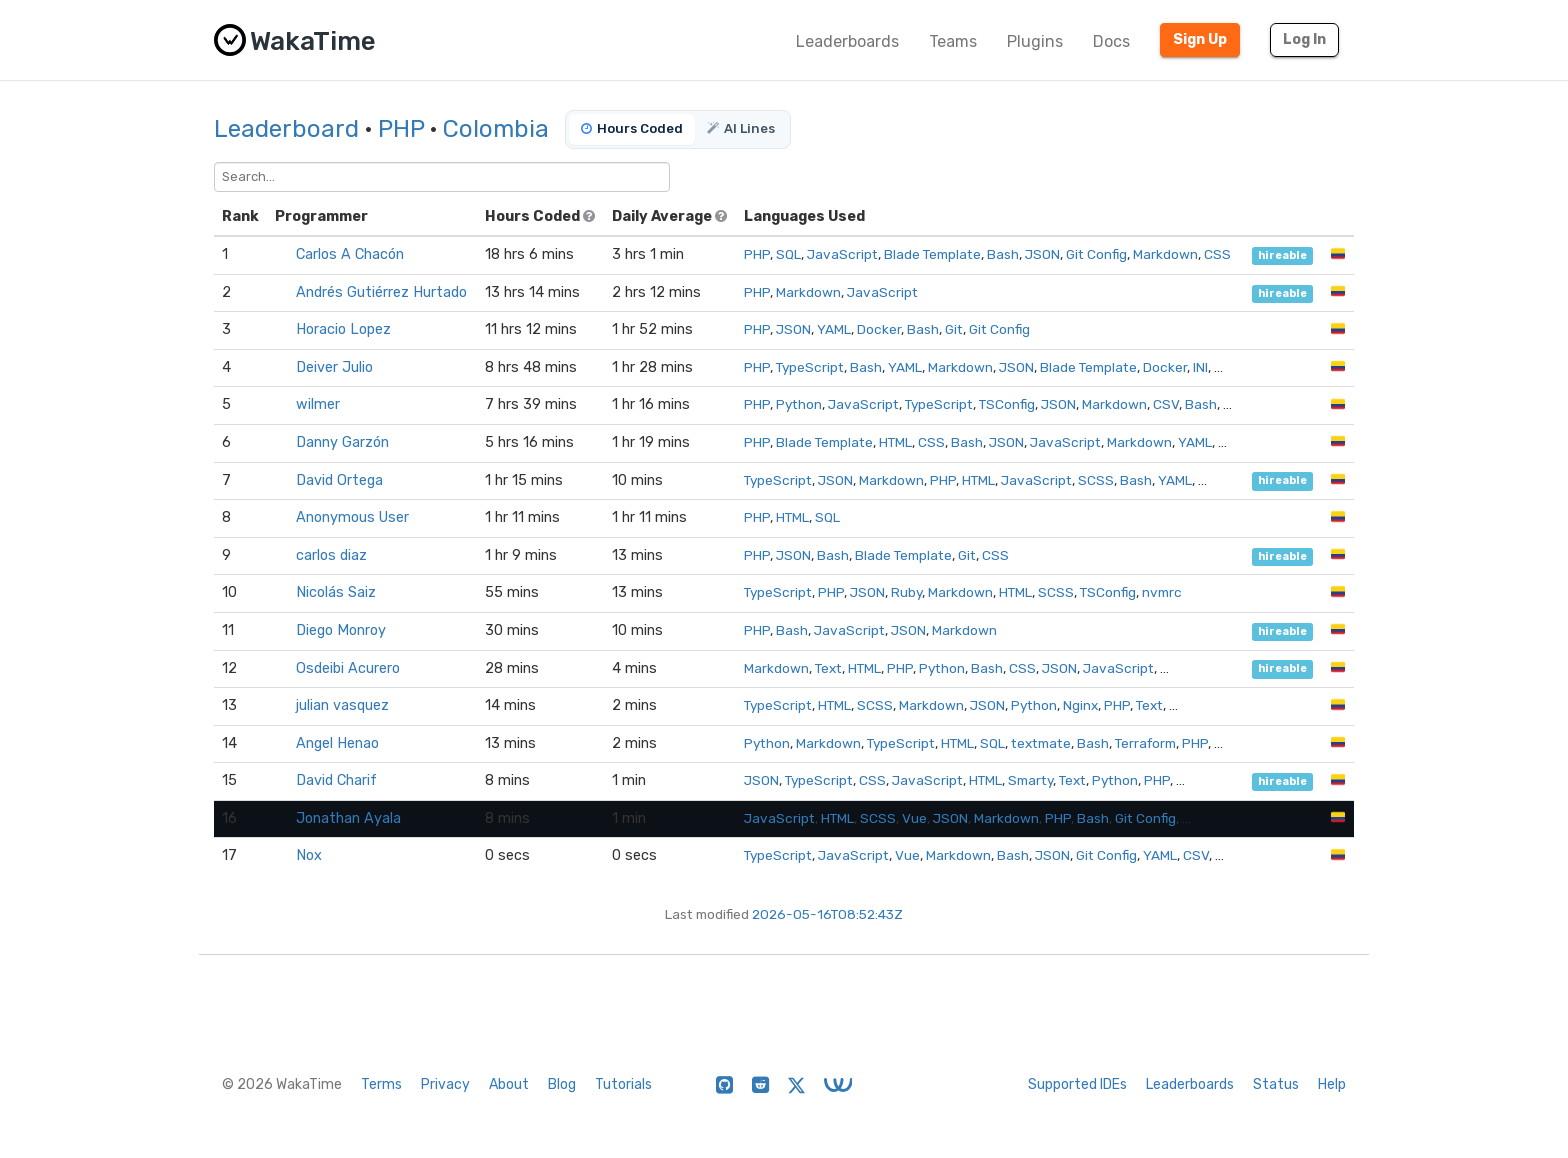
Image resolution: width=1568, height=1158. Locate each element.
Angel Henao (337, 743)
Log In (1304, 39)
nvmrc (1162, 592)
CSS (1217, 254)
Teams (953, 41)
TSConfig (1007, 404)
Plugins (1035, 41)
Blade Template (932, 254)
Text (828, 668)
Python (799, 404)
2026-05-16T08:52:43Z (827, 914)
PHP (401, 129)
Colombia (496, 129)
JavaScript (842, 254)
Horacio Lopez (343, 329)
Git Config (1096, 254)
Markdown (1165, 254)
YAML (834, 329)
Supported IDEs (1077, 1084)
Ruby (906, 592)
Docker (879, 329)
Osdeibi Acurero (348, 668)
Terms (381, 1084)
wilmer (318, 404)
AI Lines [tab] (741, 128)
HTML (895, 442)
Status (1276, 1084)
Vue (914, 818)
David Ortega (339, 480)
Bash (1003, 254)
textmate (1041, 743)
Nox (309, 855)
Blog (562, 1084)
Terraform (1145, 743)
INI (1200, 367)
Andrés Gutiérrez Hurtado (381, 292)
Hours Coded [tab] (632, 128)
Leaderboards (847, 41)
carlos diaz (331, 555)
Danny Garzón (342, 442)
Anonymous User (352, 517)
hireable (1282, 255)
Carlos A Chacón (350, 254)
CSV (1166, 404)
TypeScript (810, 367)
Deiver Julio (334, 367)
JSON (1042, 254)
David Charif (336, 780)
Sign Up (1200, 39)
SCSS (1096, 480)
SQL (788, 254)
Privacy (445, 1084)
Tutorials (623, 1084)
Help (1332, 1084)
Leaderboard (286, 129)
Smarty (1030, 780)
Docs (1111, 41)
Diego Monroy (341, 630)
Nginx (1080, 705)
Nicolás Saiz (336, 592)
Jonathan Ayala (348, 818)
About (509, 1084)
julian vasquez (342, 705)
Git (954, 329)
